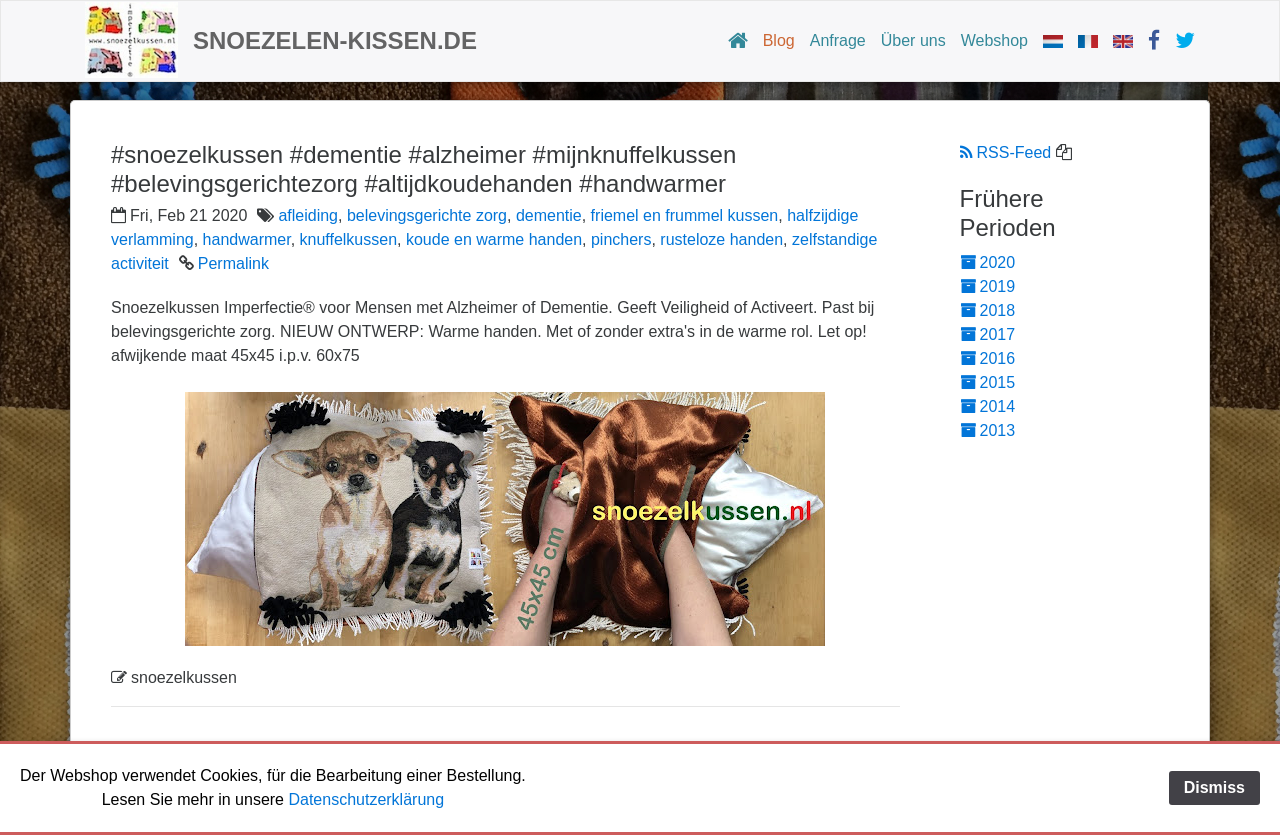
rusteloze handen (721, 239)
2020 (988, 262)
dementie (549, 215)
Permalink (233, 263)
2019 (988, 286)
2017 (988, 334)
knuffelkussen (349, 239)
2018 (988, 310)
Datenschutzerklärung (366, 799)
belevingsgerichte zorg (427, 215)
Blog (779, 40)
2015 (988, 382)
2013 (988, 430)
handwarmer (247, 239)
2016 (988, 358)
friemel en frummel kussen (685, 215)
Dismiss (1214, 787)
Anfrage (838, 40)
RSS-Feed (1006, 152)
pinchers (621, 239)
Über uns (913, 40)
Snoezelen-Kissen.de (335, 40)
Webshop (994, 40)
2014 (988, 406)
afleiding (308, 215)
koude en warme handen (494, 239)
